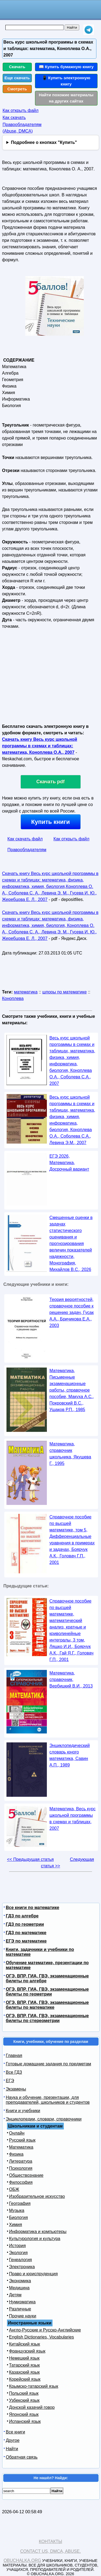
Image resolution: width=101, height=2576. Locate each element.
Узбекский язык (24, 2400)
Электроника (22, 2266)
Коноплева (13, 998)
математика (26, 992)
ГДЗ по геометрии (25, 1924)
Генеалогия (20, 2259)
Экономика (20, 2280)
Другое (13, 2440)
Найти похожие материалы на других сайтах (66, 98)
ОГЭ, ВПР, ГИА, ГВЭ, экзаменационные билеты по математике (47, 2005)
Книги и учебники (23, 2110)
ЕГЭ (10, 2080)
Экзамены (16, 2089)
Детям (15, 2295)
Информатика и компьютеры (38, 2231)
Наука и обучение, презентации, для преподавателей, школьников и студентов (48, 2100)
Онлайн (17, 2133)
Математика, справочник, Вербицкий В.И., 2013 (71, 1679)
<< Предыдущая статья (30, 1859)
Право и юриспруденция (33, 2273)
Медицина (19, 2288)
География (20, 2203)
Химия (15, 2224)
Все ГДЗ (14, 2072)
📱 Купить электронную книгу (66, 80)
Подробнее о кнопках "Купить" (44, 142)
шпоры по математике (64, 992)
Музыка (17, 2210)
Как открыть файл (21, 110)
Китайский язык (24, 2344)
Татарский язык (24, 2365)
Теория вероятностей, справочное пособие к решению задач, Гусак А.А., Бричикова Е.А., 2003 (72, 1312)
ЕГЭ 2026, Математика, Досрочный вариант (69, 1162)
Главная (14, 2055)
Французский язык (27, 2351)
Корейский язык (25, 2379)
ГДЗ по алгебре (22, 1916)
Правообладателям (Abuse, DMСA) (22, 127)
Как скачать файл (25, 839)
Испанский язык (25, 2421)
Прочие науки (22, 2316)
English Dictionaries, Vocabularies (41, 2337)
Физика (16, 2154)
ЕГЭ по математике (26, 1941)
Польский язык (24, 2393)
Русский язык (22, 2140)
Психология (21, 2168)
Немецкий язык (24, 2358)
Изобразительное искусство (37, 2196)
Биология (18, 2217)
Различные (20, 2309)
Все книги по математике (32, 1907)
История (17, 2245)
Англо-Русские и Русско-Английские (45, 2330)
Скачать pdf (50, 781)
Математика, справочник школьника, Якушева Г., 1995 (70, 1454)
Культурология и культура (34, 2238)
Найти (12, 2448)
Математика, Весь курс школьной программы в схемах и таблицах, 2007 (73, 1818)
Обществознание (26, 2175)
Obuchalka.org (22, 2560)
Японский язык (24, 2414)
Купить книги (50, 821)
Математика (21, 2147)
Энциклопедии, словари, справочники (44, 2119)
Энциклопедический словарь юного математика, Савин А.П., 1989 (70, 1755)
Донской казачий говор (32, 2407)
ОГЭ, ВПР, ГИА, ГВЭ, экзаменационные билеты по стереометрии (47, 2018)
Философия (21, 2182)
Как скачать (14, 117)
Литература (20, 2161)
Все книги (15, 2432)
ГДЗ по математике (26, 1932)
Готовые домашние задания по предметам (48, 2064)
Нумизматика (22, 2302)
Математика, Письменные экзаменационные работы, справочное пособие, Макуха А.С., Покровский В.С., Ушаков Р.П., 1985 (72, 1390)
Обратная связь (22, 2457)
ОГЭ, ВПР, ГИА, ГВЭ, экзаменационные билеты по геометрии (47, 1991)
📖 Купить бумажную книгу (66, 66)
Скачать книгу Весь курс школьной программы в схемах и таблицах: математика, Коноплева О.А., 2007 (39, 746)
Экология (18, 2252)
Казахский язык (24, 2372)
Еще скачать (17, 77)
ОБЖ (14, 2189)
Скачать (17, 66)
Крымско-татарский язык (33, 2386)
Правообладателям (27, 849)
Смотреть (17, 89)
